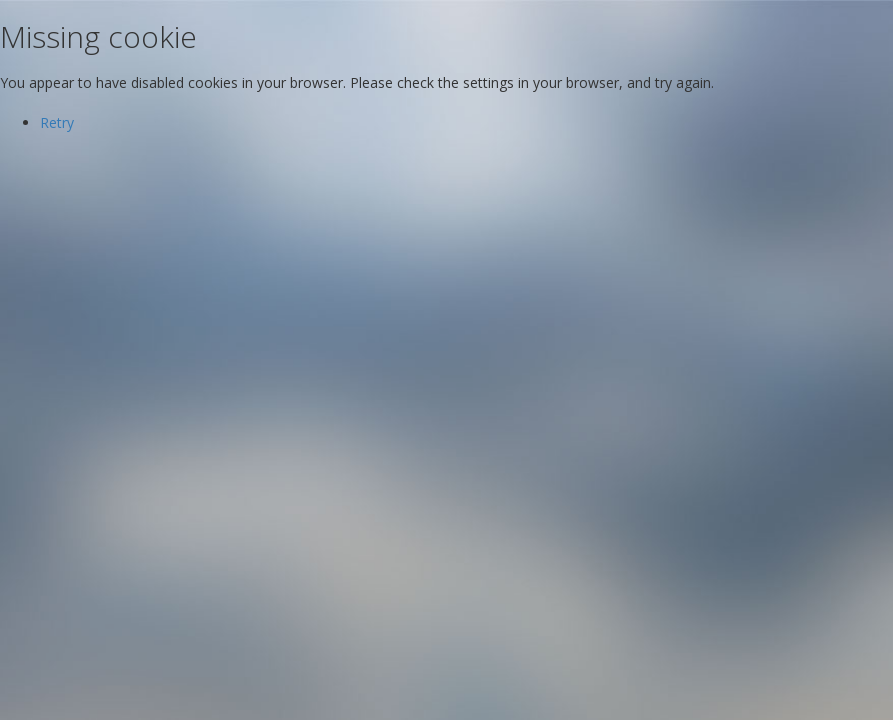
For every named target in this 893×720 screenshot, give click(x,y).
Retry (57, 122)
